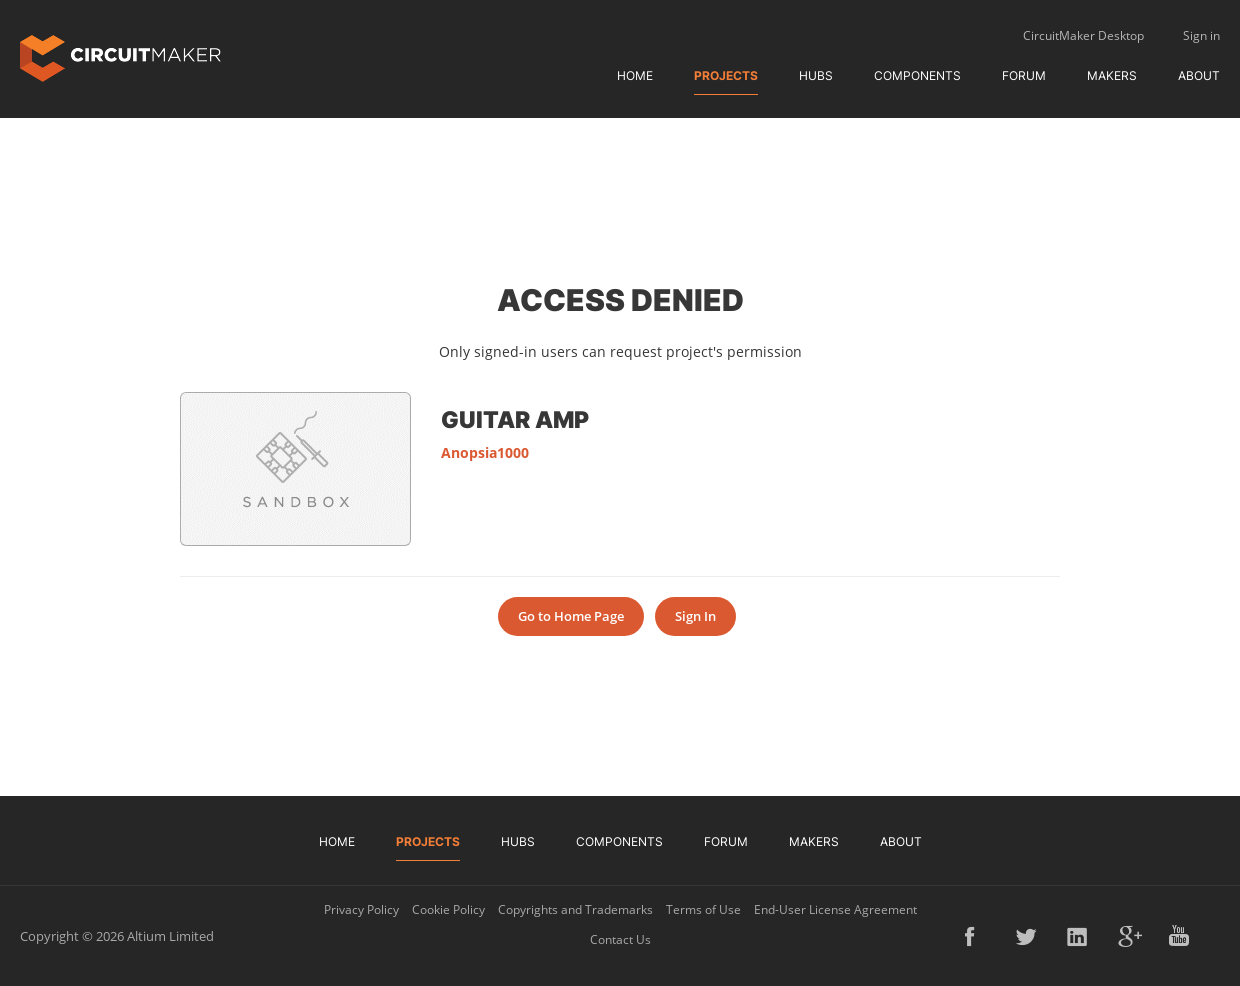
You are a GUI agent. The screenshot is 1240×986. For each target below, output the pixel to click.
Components (917, 75)
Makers (1112, 75)
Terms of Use (703, 909)
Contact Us (620, 939)
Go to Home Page (571, 616)
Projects (726, 75)
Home (635, 75)
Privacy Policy (361, 909)
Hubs (816, 75)
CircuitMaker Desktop (1083, 35)
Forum (1024, 75)
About (1199, 75)
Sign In (695, 616)
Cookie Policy (448, 909)
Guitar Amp (515, 419)
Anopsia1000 (485, 452)
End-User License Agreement (835, 909)
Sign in (1201, 35)
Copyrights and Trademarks (575, 909)
